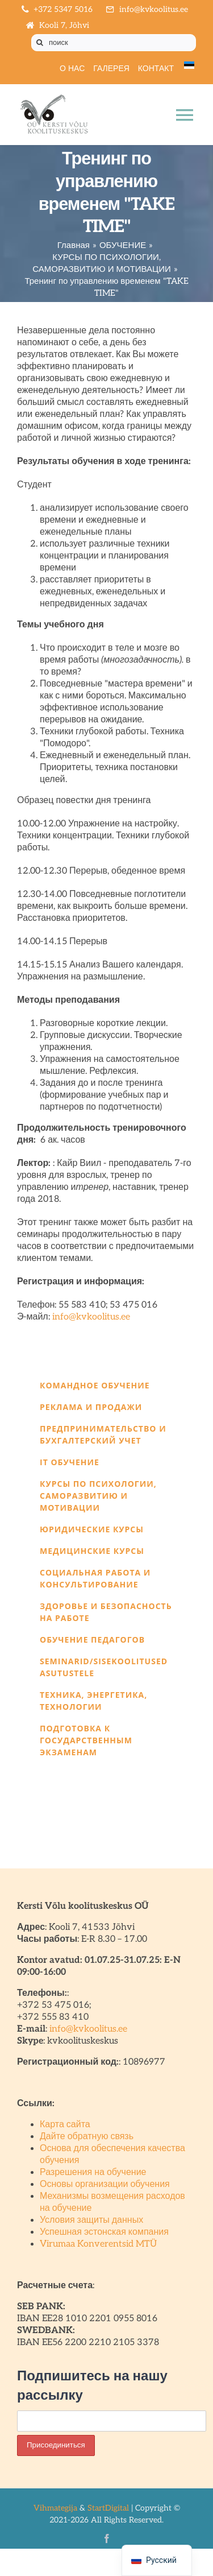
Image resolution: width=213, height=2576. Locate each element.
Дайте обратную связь (86, 2136)
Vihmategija (55, 2508)
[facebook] (106, 2538)
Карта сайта (65, 2124)
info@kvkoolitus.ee (91, 1317)
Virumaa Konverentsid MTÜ (98, 2244)
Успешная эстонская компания (104, 2232)
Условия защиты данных (91, 2220)
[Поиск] (39, 42)
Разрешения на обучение (93, 2172)
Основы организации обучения (105, 2184)
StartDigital (108, 2508)
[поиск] (113, 42)
